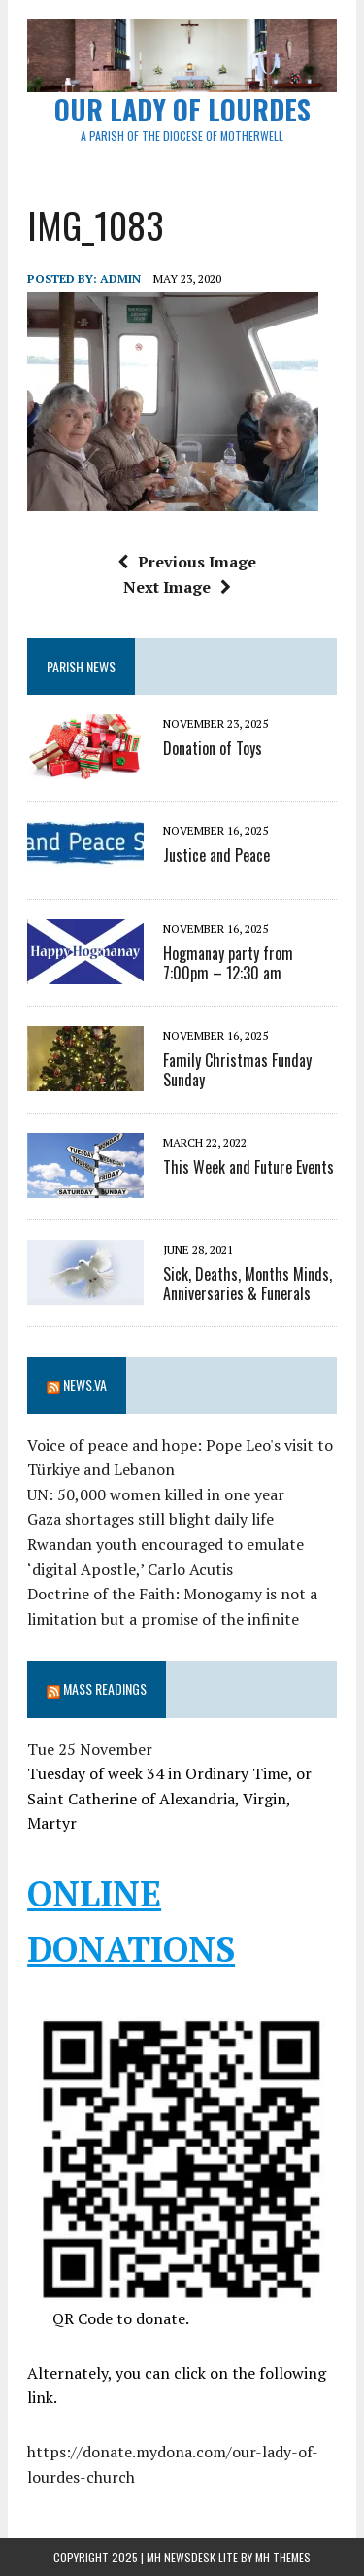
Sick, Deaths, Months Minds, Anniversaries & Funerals (247, 1284)
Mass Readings (105, 1688)
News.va (85, 1384)
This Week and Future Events (248, 1167)
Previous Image (186, 561)
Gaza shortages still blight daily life (150, 1518)
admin (120, 278)
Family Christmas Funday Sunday (237, 1070)
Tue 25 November (89, 1749)
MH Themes (283, 2557)
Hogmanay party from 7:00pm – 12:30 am (228, 963)
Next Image (177, 587)
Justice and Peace (216, 855)
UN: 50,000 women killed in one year (155, 1494)
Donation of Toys (212, 748)
